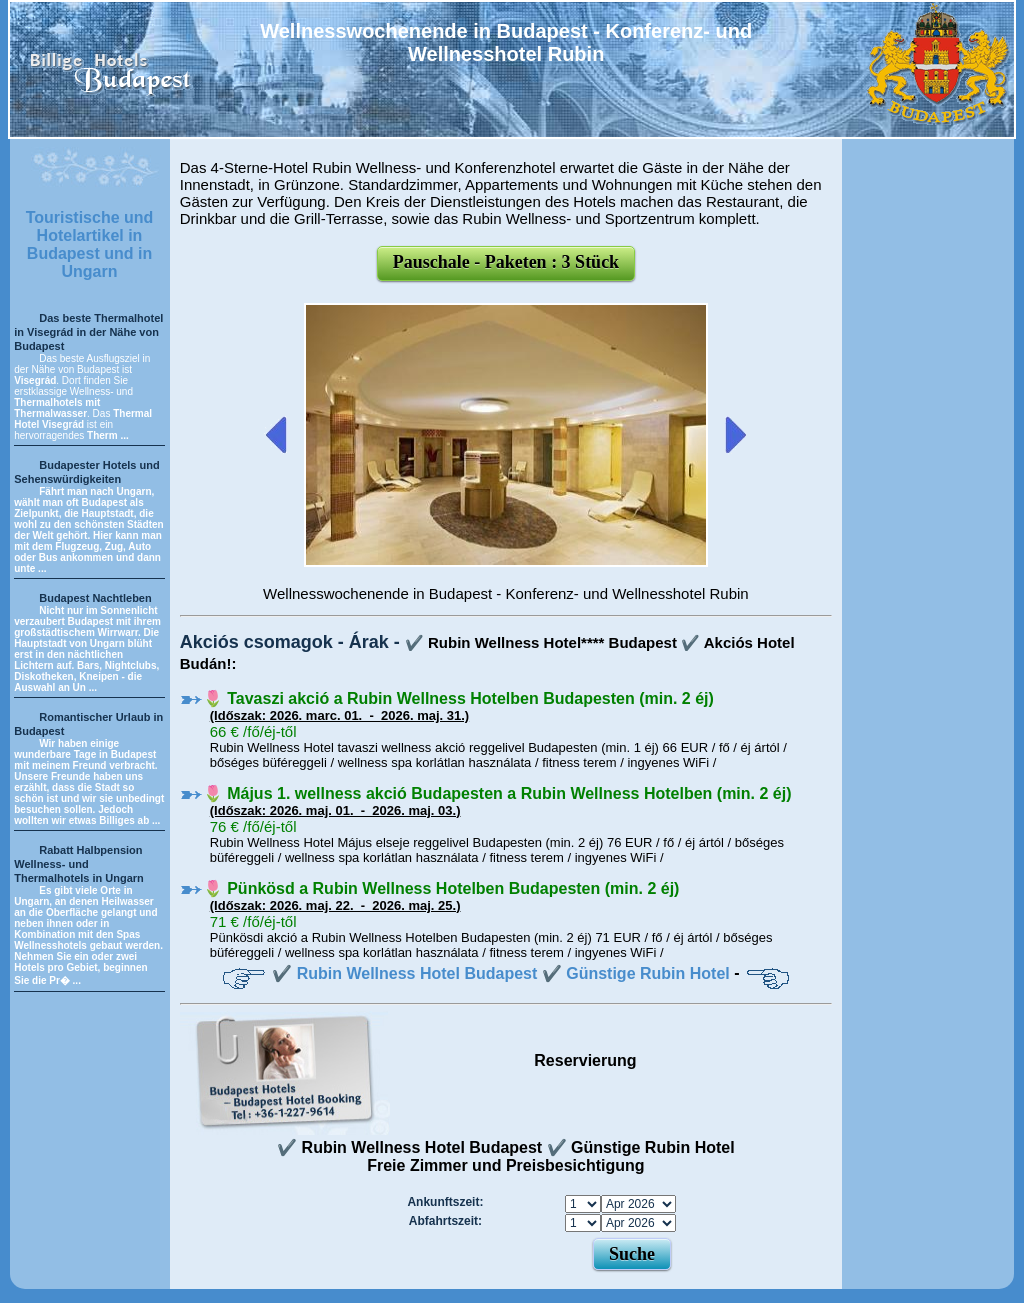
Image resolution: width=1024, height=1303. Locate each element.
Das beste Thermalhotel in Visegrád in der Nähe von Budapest (88, 332)
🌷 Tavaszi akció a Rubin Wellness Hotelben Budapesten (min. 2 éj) (458, 698)
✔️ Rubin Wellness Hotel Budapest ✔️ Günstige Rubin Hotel (501, 973)
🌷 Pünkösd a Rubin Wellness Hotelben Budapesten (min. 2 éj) (441, 888)
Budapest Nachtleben (95, 598)
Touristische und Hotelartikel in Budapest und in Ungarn (90, 244)
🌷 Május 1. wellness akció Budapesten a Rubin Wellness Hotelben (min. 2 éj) (497, 793)
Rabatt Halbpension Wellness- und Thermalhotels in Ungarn (79, 864)
